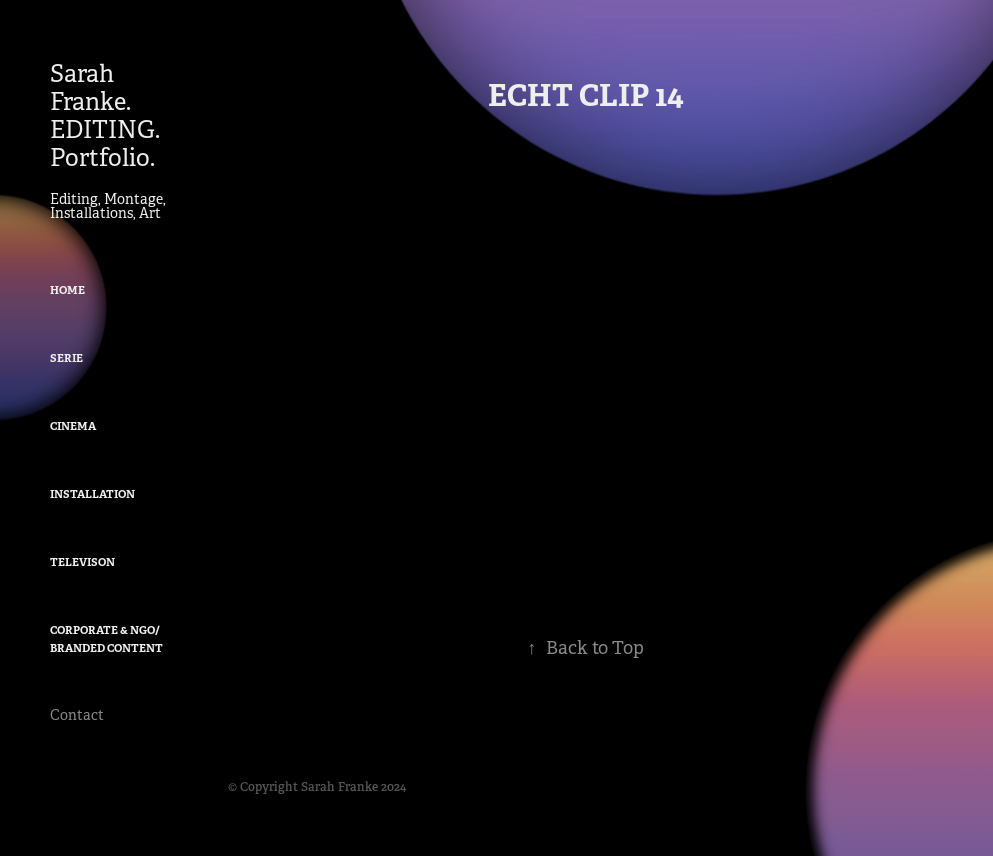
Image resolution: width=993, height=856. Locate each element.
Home (67, 290)
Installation (92, 494)
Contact (77, 715)
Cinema (73, 426)
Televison (82, 562)
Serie (66, 358)
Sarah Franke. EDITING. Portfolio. (107, 116)
